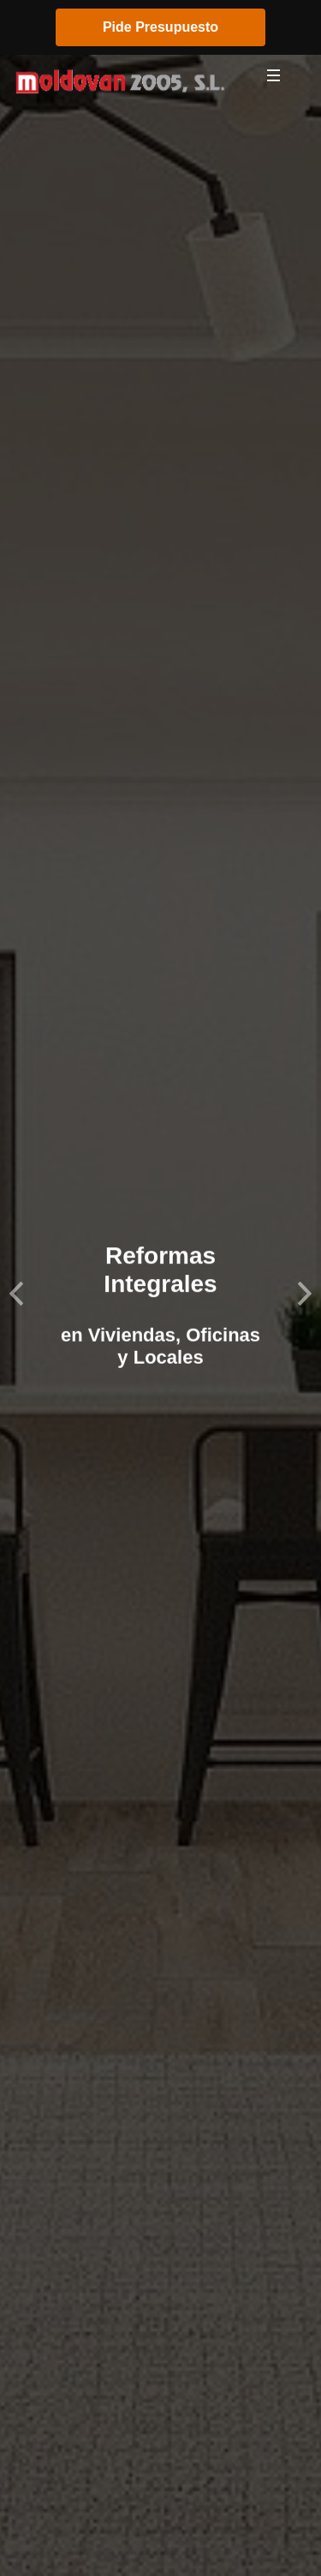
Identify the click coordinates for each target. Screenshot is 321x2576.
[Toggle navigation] (274, 79)
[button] (16, 1288)
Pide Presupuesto (160, 27)
